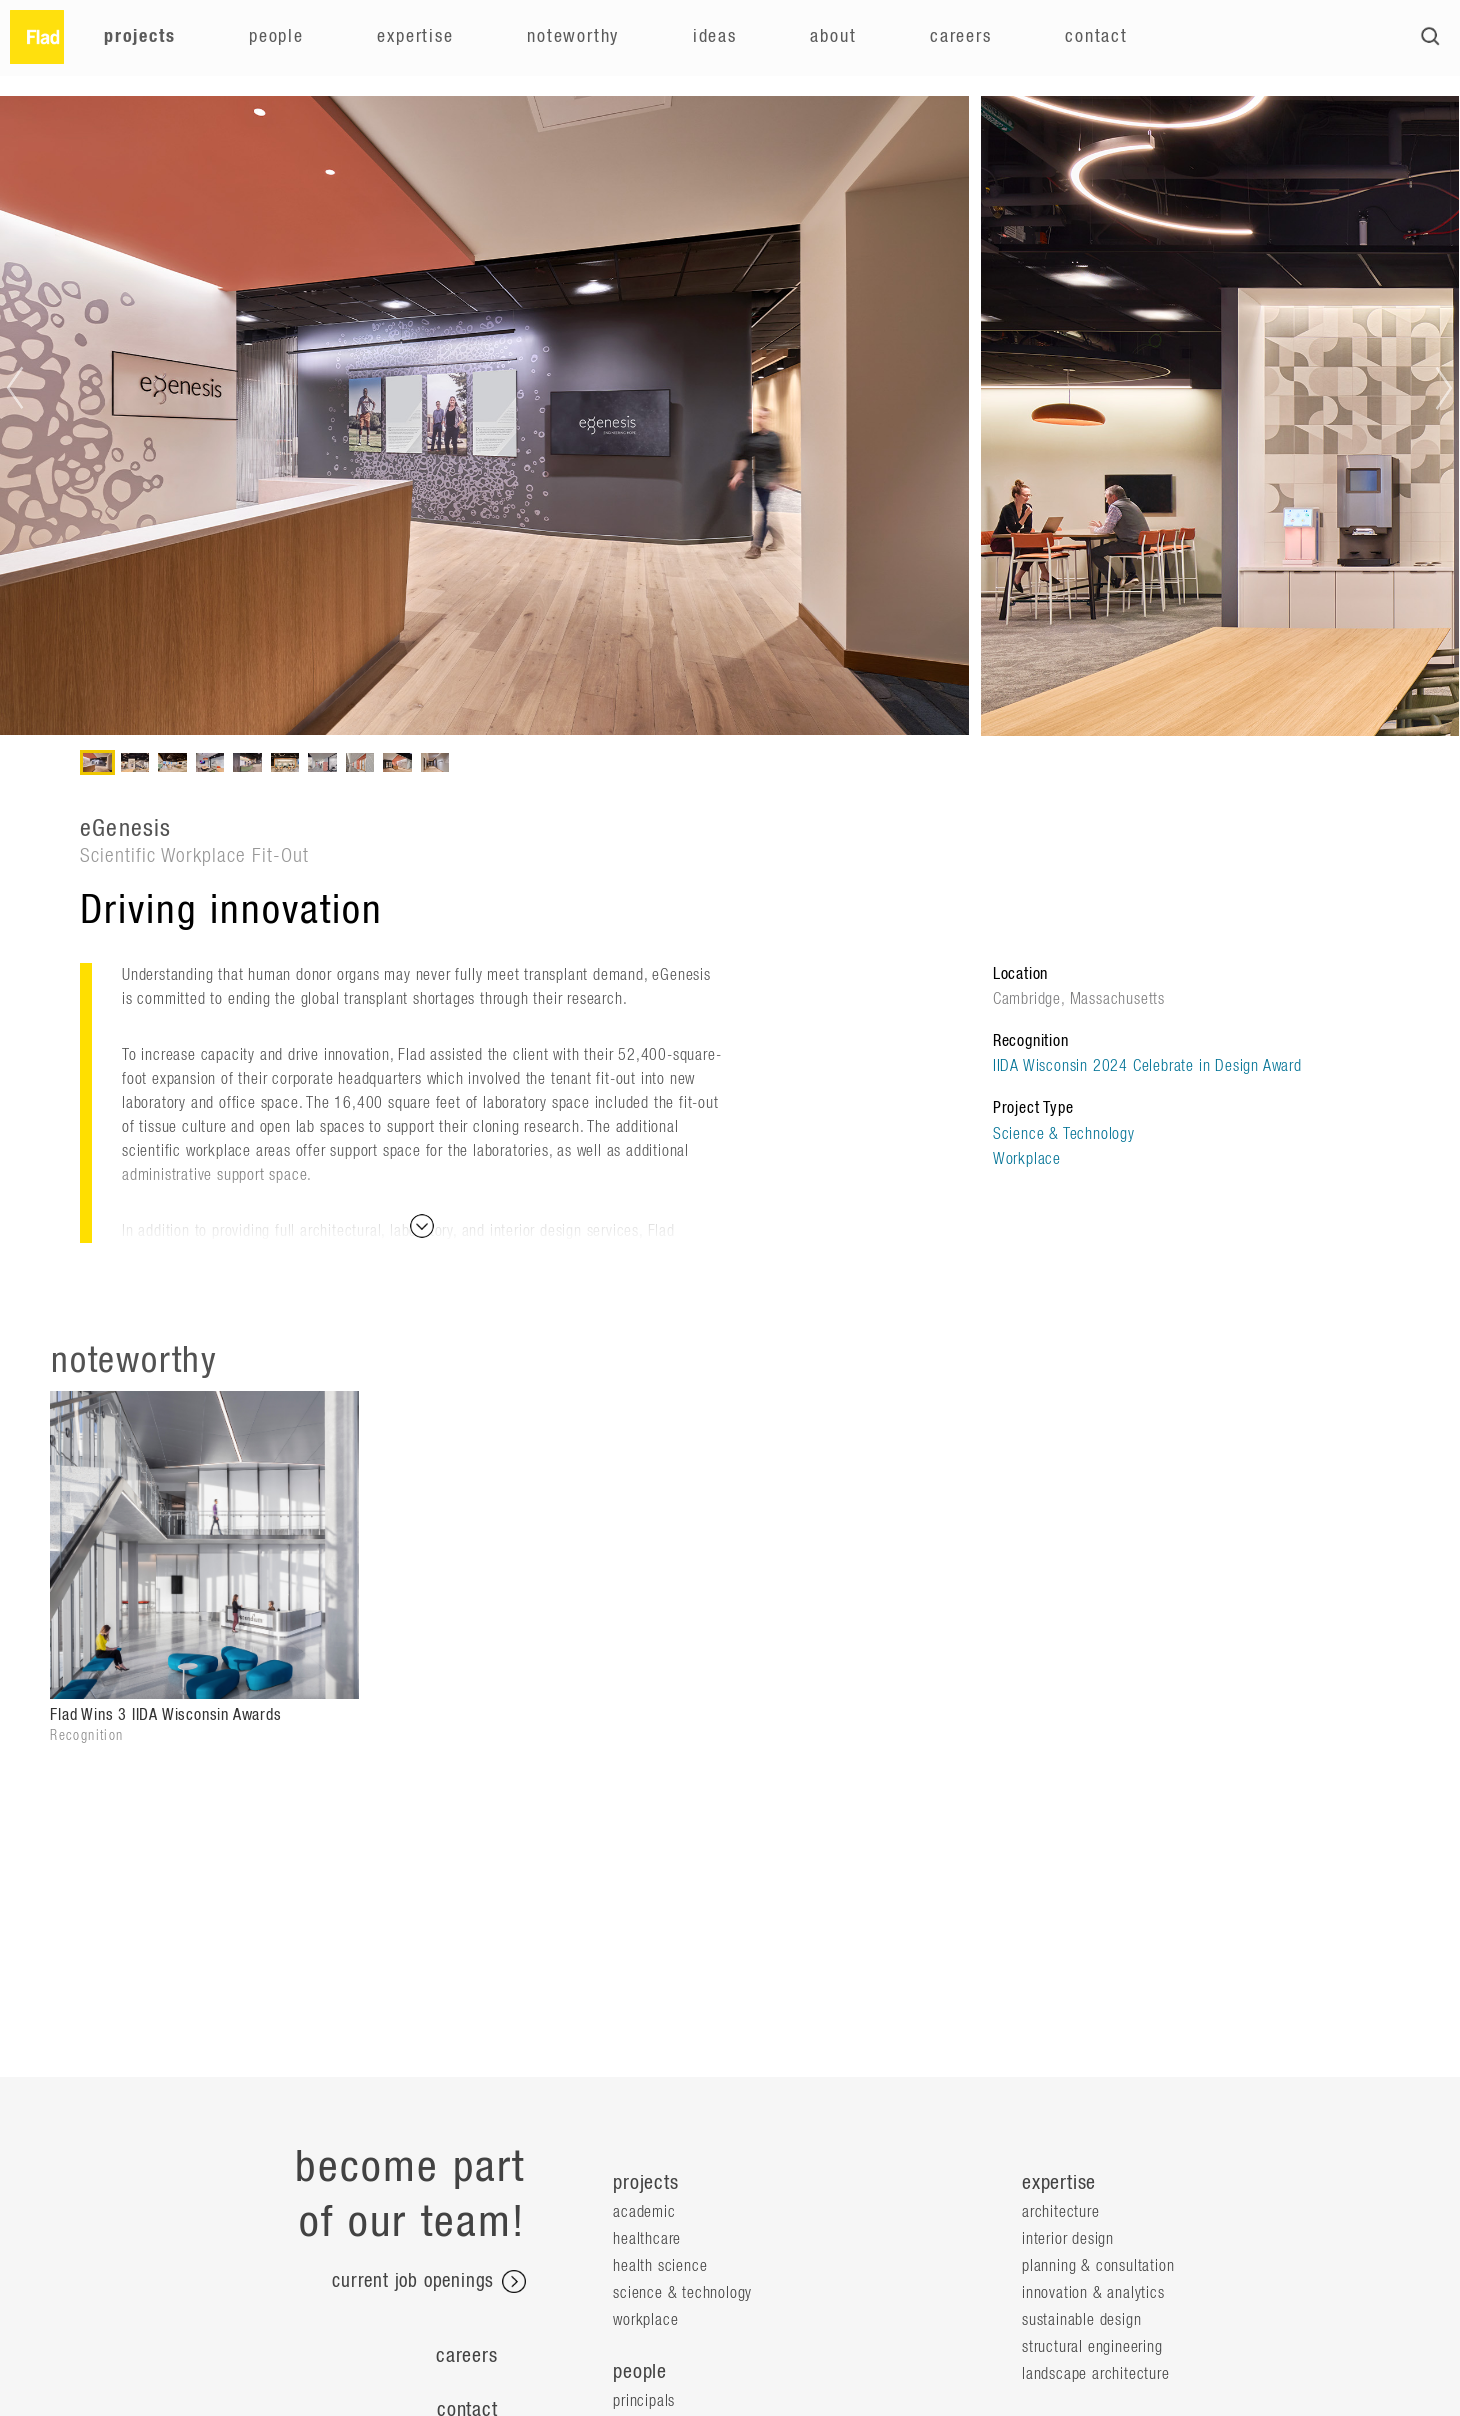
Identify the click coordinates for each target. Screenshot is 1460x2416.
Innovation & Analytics (1093, 2293)
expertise (1059, 2183)
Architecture (1061, 2212)
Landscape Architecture (1096, 2374)
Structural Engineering (1092, 2347)
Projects (139, 37)
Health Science (660, 2266)
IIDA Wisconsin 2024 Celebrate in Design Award (1147, 1066)
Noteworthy (573, 37)
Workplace (1027, 1159)
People (276, 37)
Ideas (715, 37)
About (833, 37)
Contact (1096, 37)
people (640, 2372)
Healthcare (647, 2239)
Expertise (415, 37)
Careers (961, 37)
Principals (644, 2401)
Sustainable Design (1081, 2320)
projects (645, 2183)
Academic (644, 2212)
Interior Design (1068, 2239)
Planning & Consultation (1098, 2266)
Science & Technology (1064, 1134)
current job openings (428, 2282)
